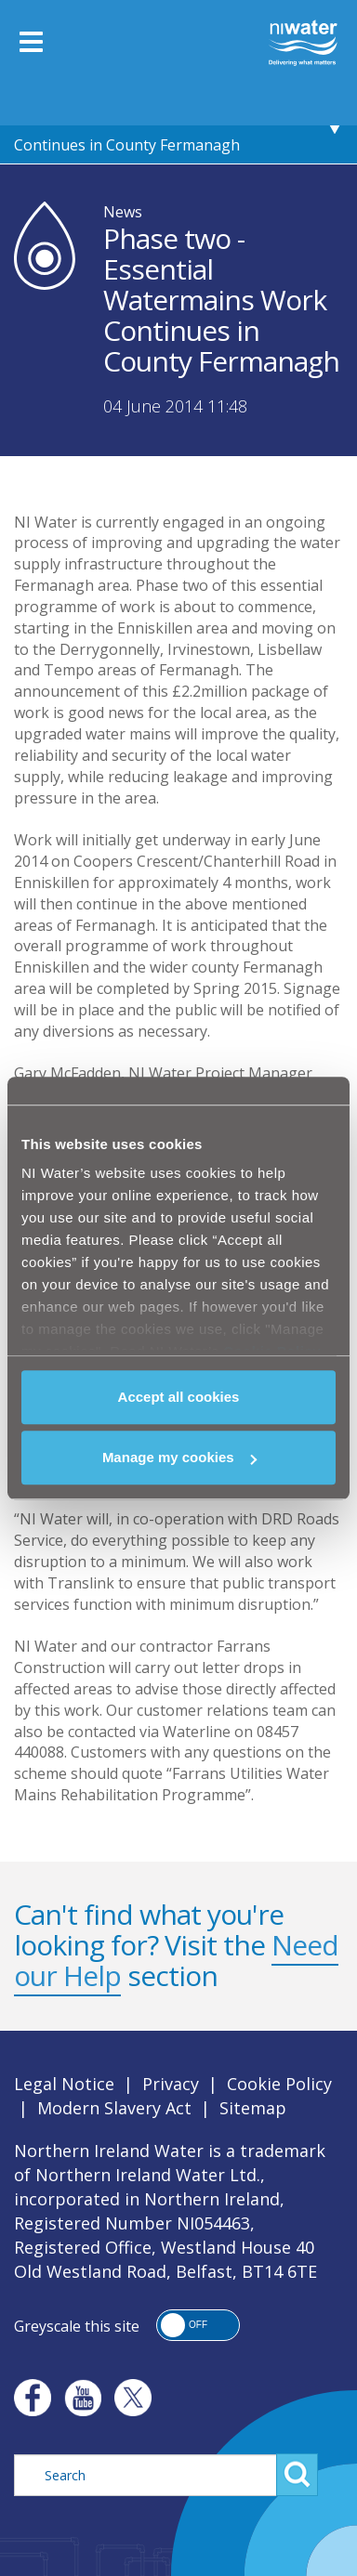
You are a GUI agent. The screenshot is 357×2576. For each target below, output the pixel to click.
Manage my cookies (179, 1457)
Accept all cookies (179, 1397)
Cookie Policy (279, 2084)
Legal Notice (64, 2084)
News (122, 212)
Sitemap (252, 2108)
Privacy (170, 2084)
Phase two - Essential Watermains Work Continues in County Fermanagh (153, 126)
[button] (198, 2325)
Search (297, 2474)
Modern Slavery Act (114, 2108)
